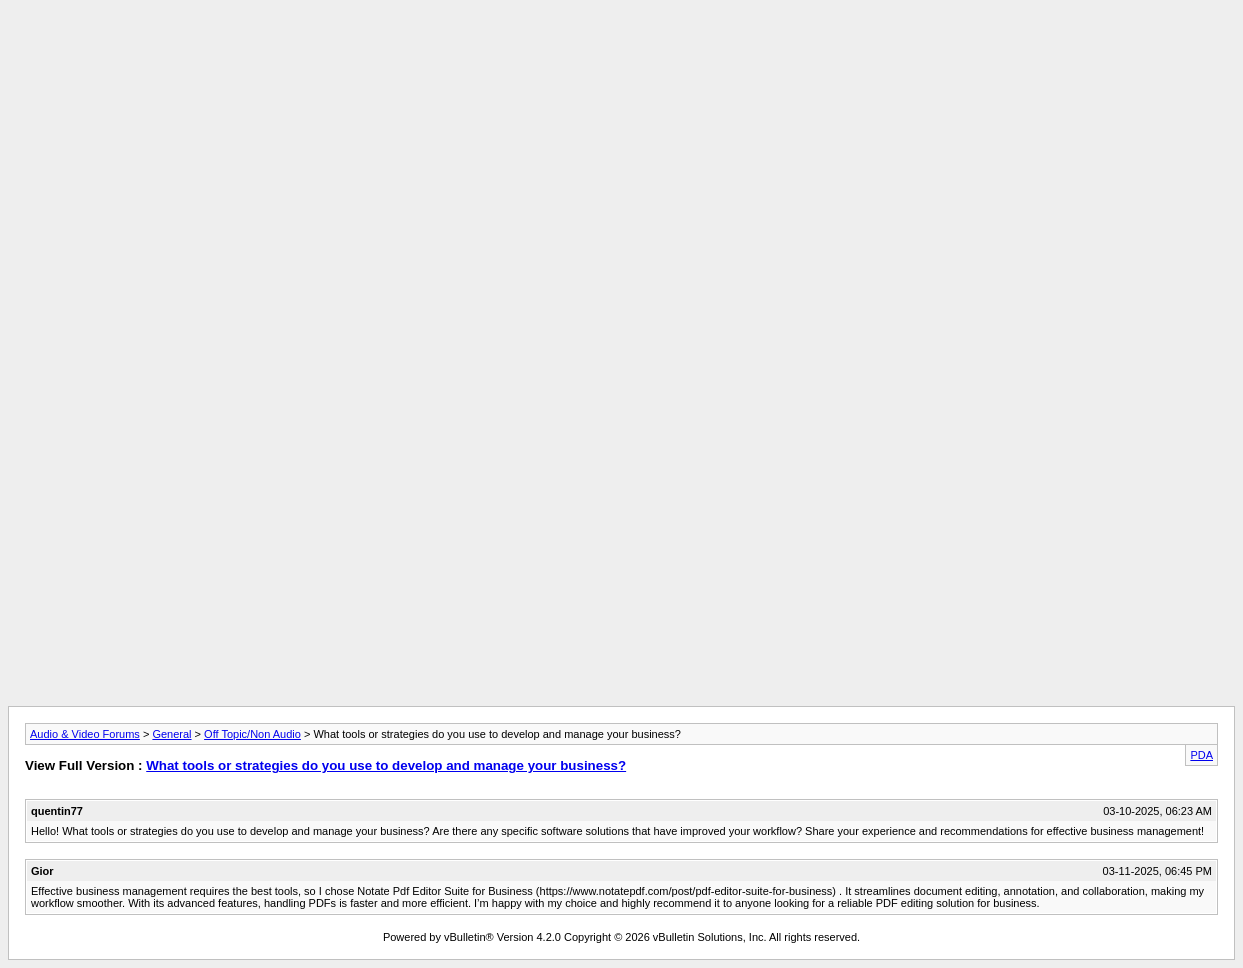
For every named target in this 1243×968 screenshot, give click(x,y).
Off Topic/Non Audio (252, 734)
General (171, 734)
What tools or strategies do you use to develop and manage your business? (386, 765)
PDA (1201, 755)
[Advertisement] (622, 53)
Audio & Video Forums (85, 734)
